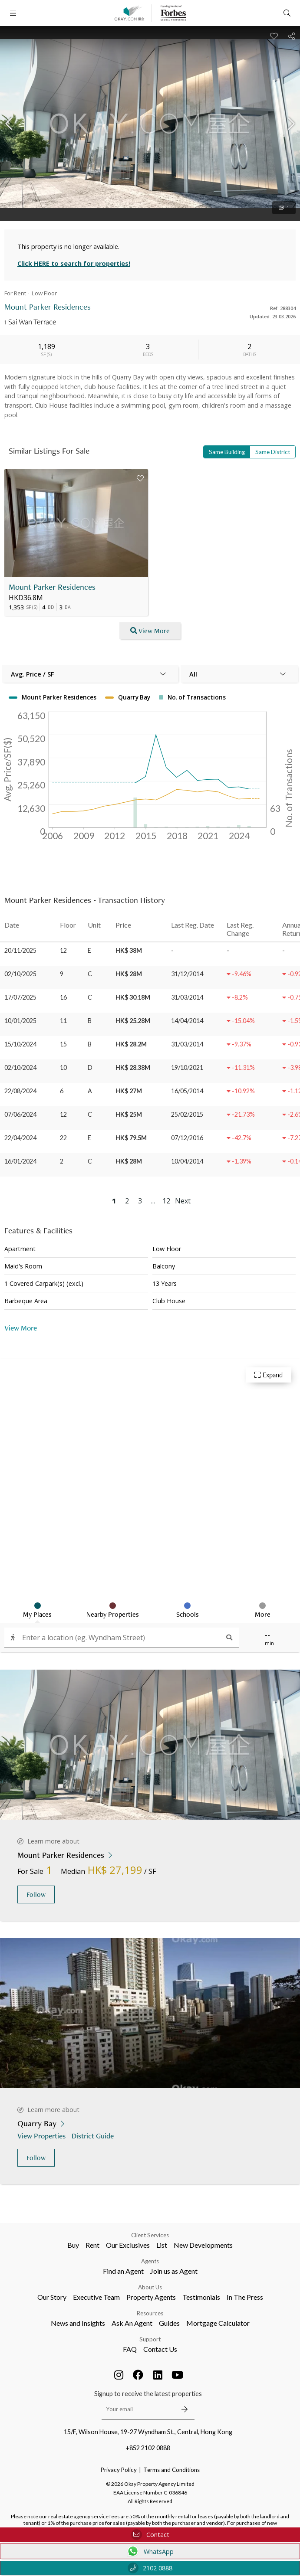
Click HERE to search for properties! (73, 263)
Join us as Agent (174, 2271)
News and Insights (78, 2323)
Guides (169, 2323)
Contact (150, 2534)
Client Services (150, 2235)
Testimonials (201, 2297)
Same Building (227, 451)
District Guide (93, 2135)
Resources (150, 2313)
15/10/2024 (20, 1044)
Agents (150, 2261)
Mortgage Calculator (218, 2323)
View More (20, 1328)
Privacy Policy (119, 2469)
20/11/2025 (20, 950)
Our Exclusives (128, 2245)
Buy (73, 2245)
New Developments (203, 2245)
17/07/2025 (20, 997)
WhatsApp (150, 2551)
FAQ (130, 2349)
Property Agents (151, 2297)
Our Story (51, 2297)
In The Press (245, 2297)
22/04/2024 (20, 1137)
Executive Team (96, 2297)
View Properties (42, 2135)
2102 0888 (150, 2568)
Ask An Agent (132, 2323)
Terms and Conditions (171, 2469)
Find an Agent (123, 2271)
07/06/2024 (20, 1114)
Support (150, 2339)
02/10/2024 (20, 1067)
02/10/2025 (20, 973)
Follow (36, 1894)
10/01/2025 (20, 1020)
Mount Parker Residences (52, 587)
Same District (272, 451)
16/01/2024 (20, 1161)
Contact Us (160, 2349)
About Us (150, 2287)
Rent (92, 2245)
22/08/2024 (20, 1091)
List (161, 2245)
